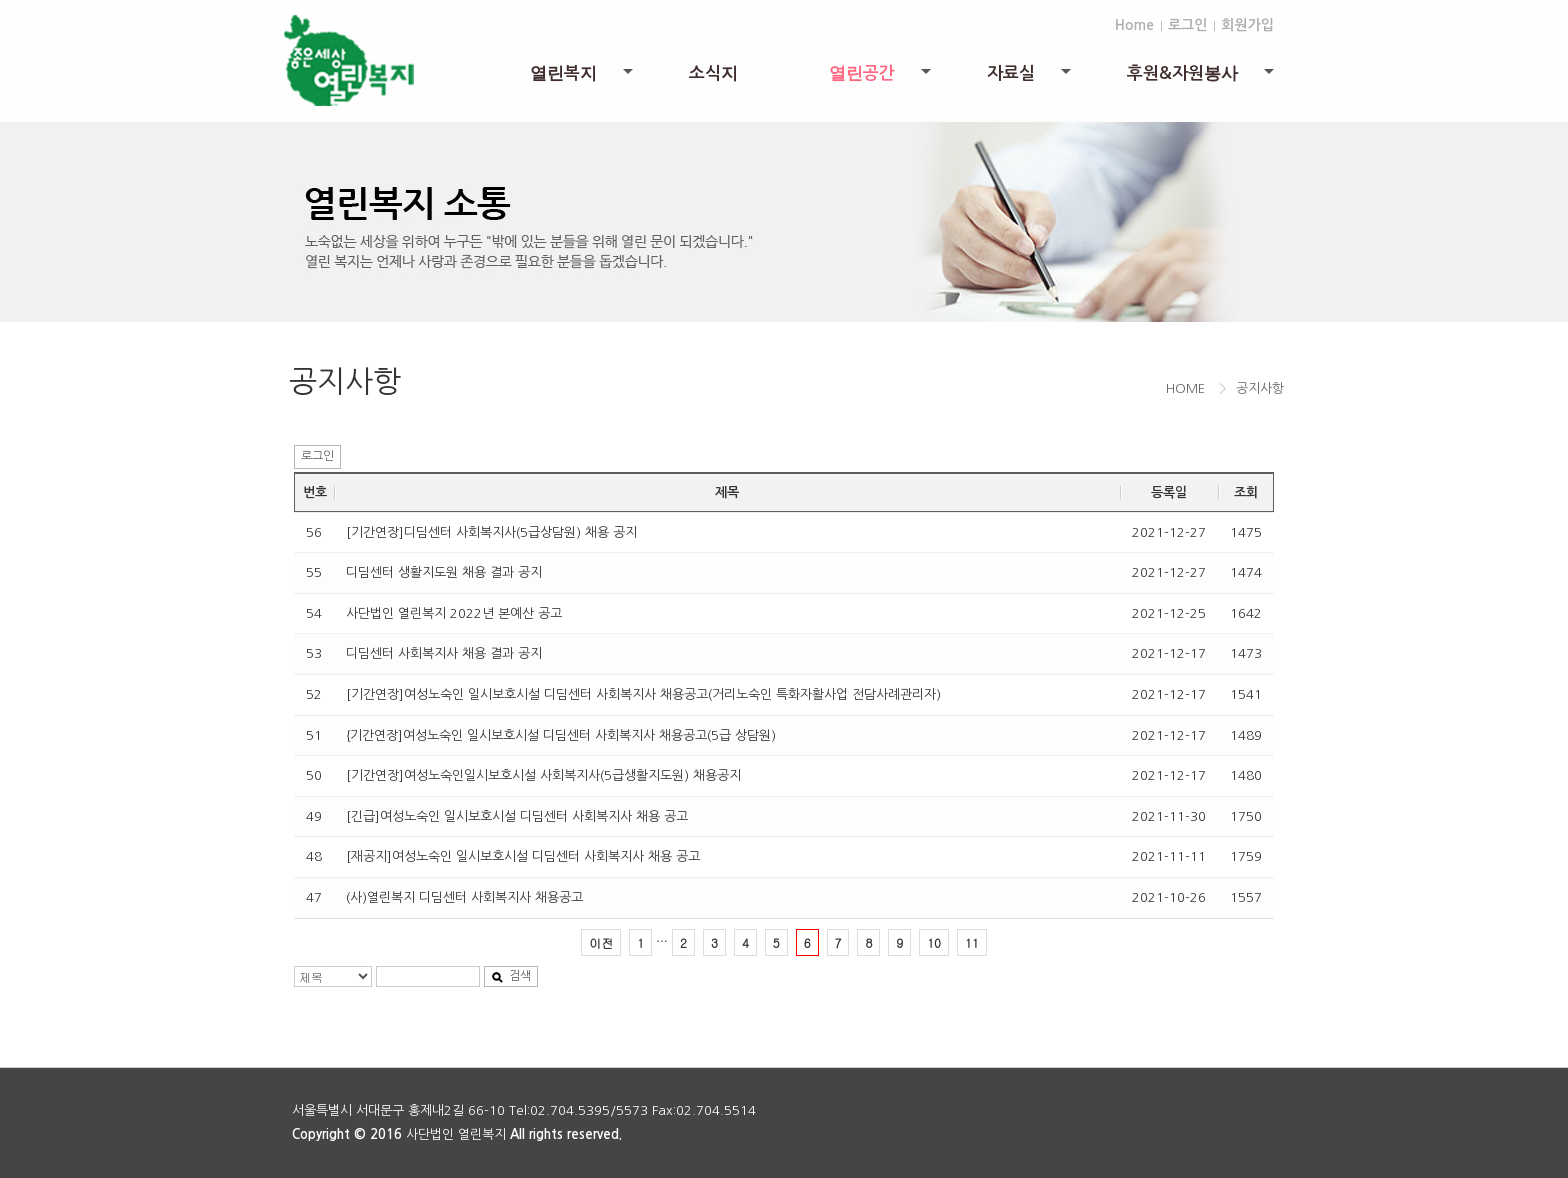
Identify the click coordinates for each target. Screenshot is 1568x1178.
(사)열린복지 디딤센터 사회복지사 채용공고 (464, 897)
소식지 (713, 73)
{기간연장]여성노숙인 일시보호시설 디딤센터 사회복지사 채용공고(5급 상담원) (561, 735)
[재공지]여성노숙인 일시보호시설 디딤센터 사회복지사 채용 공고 (523, 856)
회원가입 (1247, 25)
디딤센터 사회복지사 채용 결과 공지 (444, 653)
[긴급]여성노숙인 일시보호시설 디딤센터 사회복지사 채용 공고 (517, 816)
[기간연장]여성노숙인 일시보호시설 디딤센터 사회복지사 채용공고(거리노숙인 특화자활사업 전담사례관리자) (643, 694)
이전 (601, 942)
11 (972, 942)
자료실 (1030, 78)
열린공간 (881, 80)
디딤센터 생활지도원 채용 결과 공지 (444, 572)
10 (934, 942)
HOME (1185, 388)
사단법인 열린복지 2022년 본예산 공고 (454, 613)
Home (1134, 25)
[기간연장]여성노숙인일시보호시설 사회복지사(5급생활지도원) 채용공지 (543, 775)
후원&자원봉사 (1202, 80)
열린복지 (583, 80)
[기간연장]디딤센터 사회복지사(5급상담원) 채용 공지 (491, 532)
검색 (511, 976)
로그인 (1187, 25)
